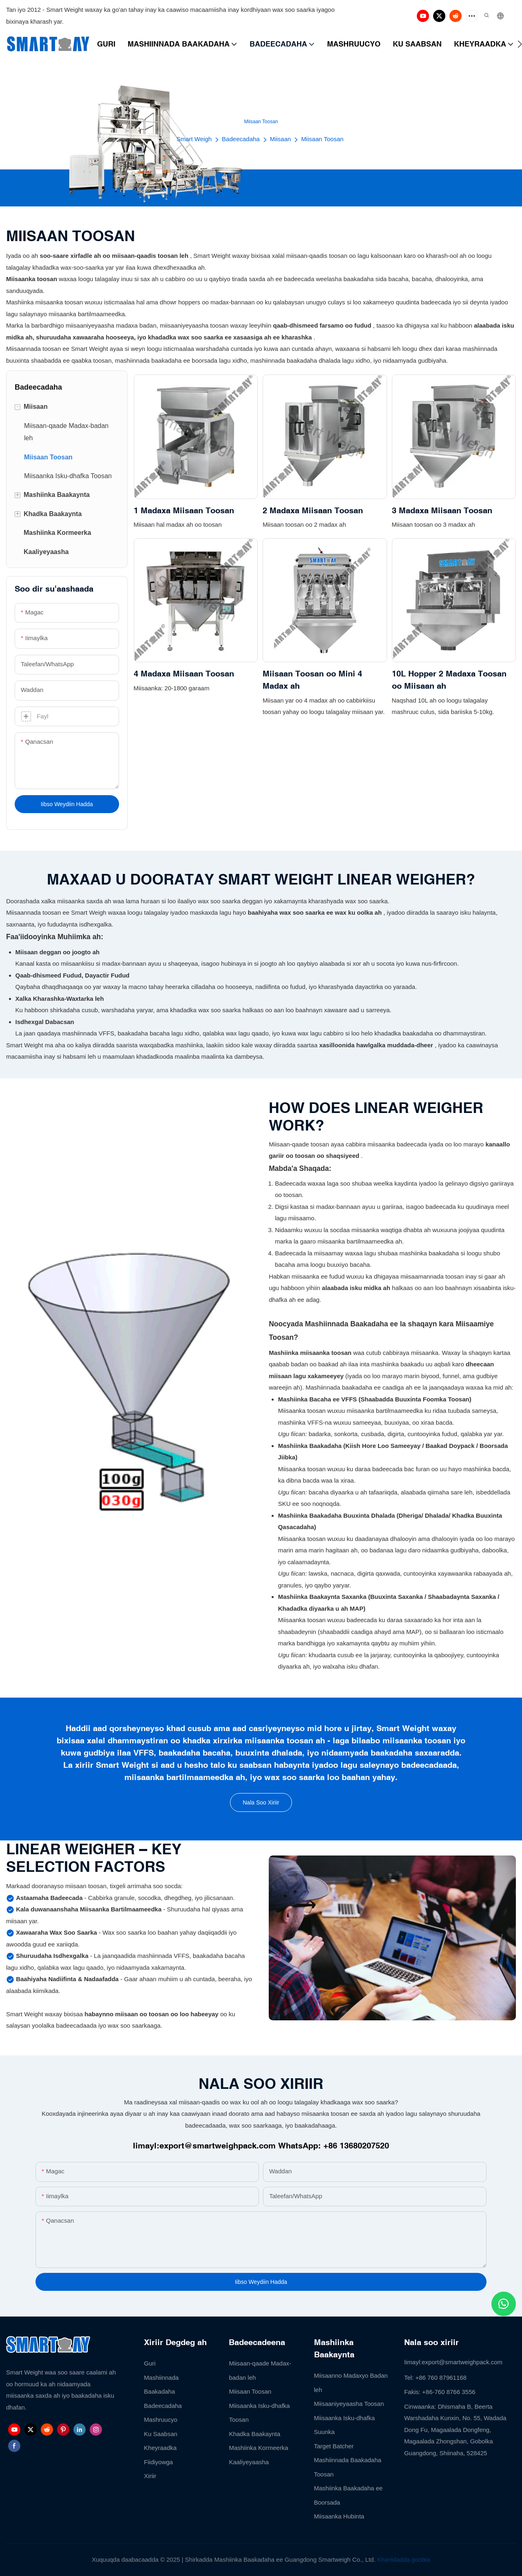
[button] (520, 44)
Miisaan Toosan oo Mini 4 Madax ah (312, 679)
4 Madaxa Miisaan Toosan (184, 673)
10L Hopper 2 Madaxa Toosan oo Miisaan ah (449, 679)
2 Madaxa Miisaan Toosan (313, 510)
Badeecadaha (241, 138)
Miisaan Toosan (322, 138)
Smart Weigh (194, 138)
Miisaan (280, 138)
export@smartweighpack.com (217, 2145)
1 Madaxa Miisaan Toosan (184, 510)
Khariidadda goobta (403, 2559)
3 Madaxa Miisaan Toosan (442, 510)
